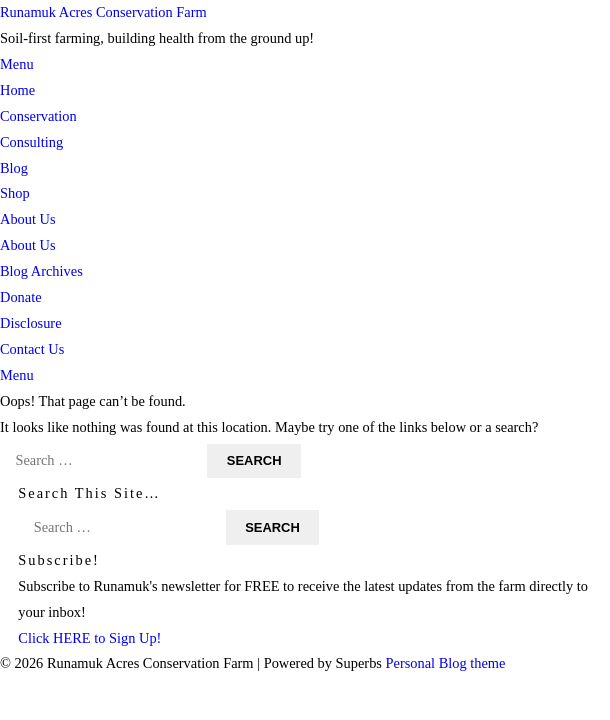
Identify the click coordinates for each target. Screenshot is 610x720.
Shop (15, 193)
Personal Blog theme (446, 663)
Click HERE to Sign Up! (89, 638)
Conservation (38, 116)
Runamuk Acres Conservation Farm (103, 12)
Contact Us (32, 349)
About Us (28, 219)
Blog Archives (41, 271)
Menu (17, 64)
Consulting (31, 142)
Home (17, 90)
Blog (14, 168)
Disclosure (31, 323)
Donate (21, 297)
